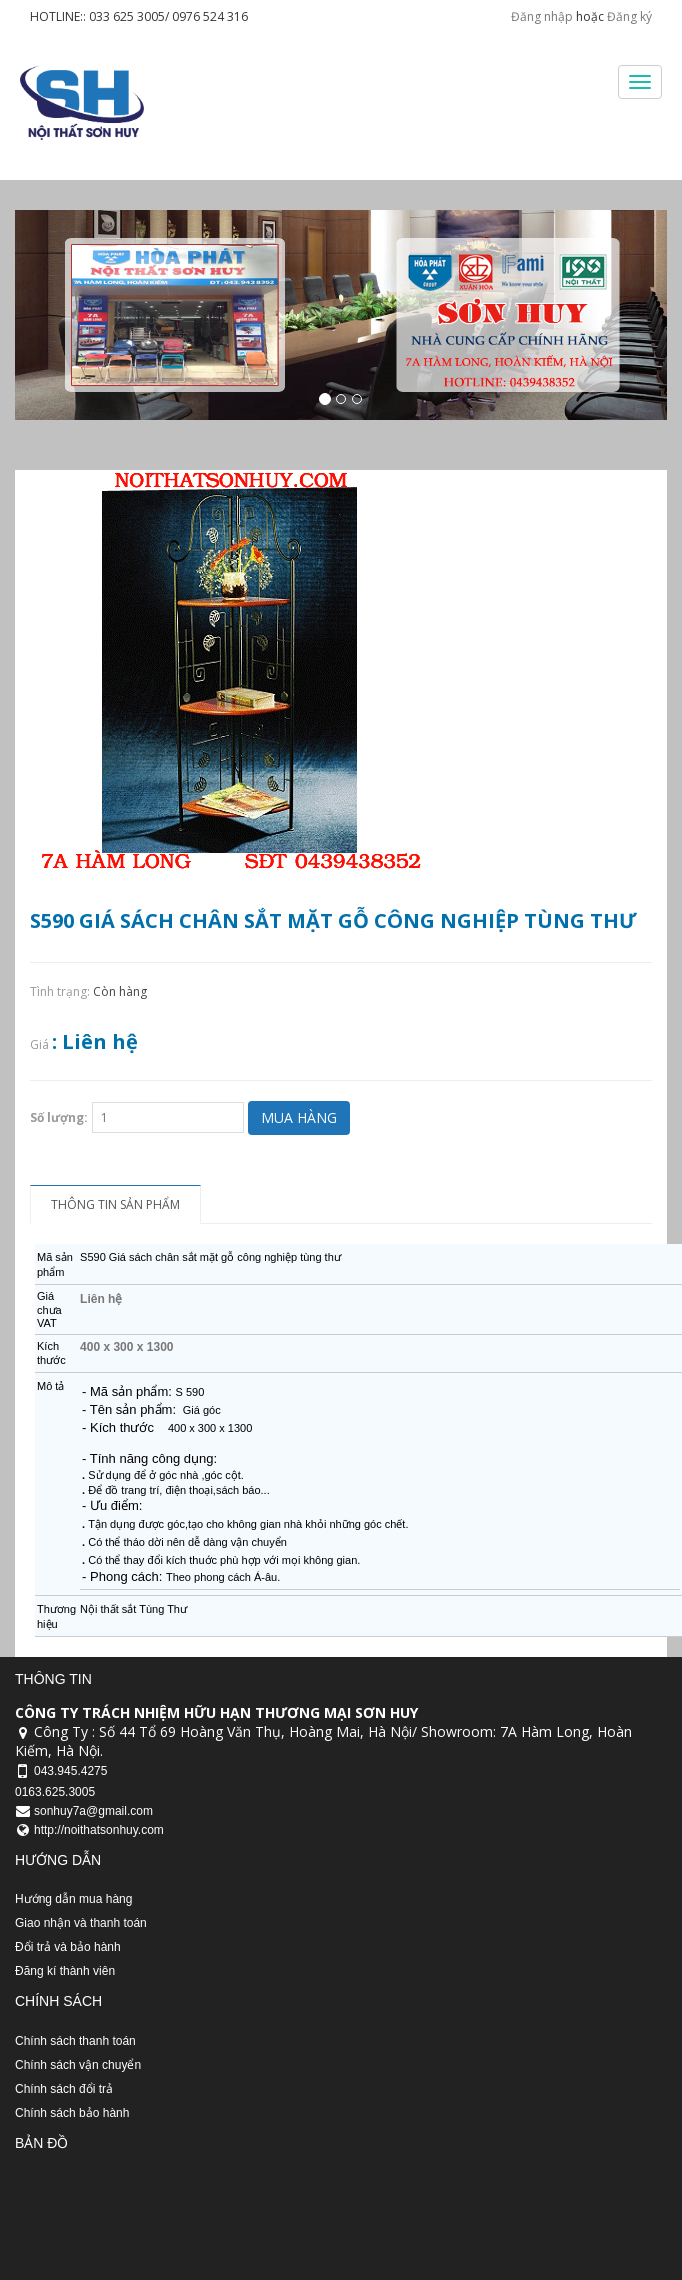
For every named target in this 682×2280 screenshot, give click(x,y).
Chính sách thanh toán (75, 2041)
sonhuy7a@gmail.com (93, 1811)
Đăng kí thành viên (65, 1971)
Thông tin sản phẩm (115, 1204)
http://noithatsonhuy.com (99, 1830)
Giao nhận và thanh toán (81, 1923)
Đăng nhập (542, 16)
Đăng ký (629, 16)
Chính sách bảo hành (72, 2113)
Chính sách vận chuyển (78, 2065)
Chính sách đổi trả (64, 2089)
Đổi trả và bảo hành (68, 1947)
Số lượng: (59, 1117)
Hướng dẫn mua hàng (73, 1899)
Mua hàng (299, 1117)
